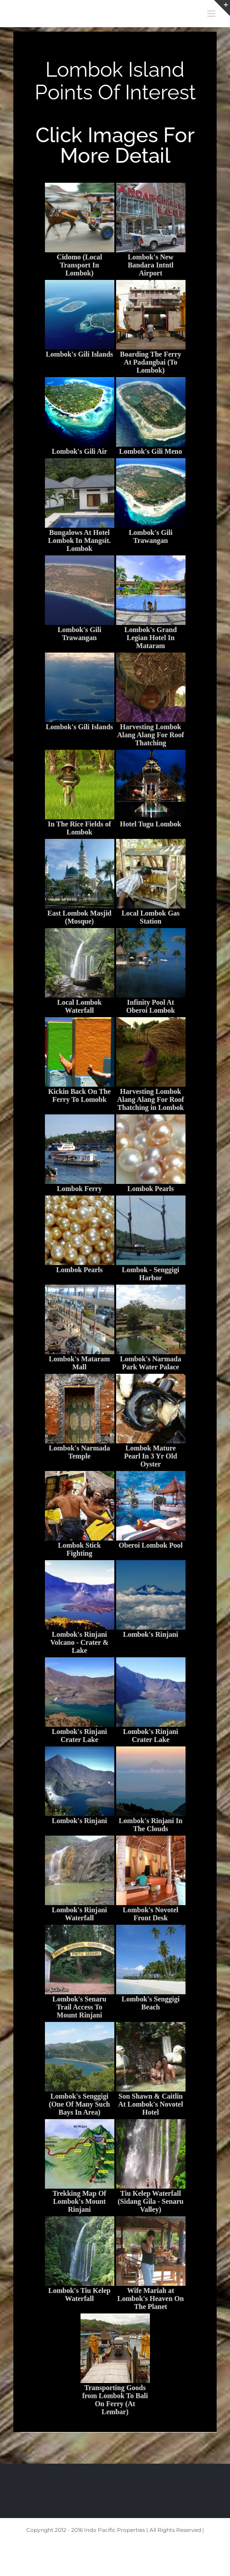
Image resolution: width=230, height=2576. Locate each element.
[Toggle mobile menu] (212, 13)
